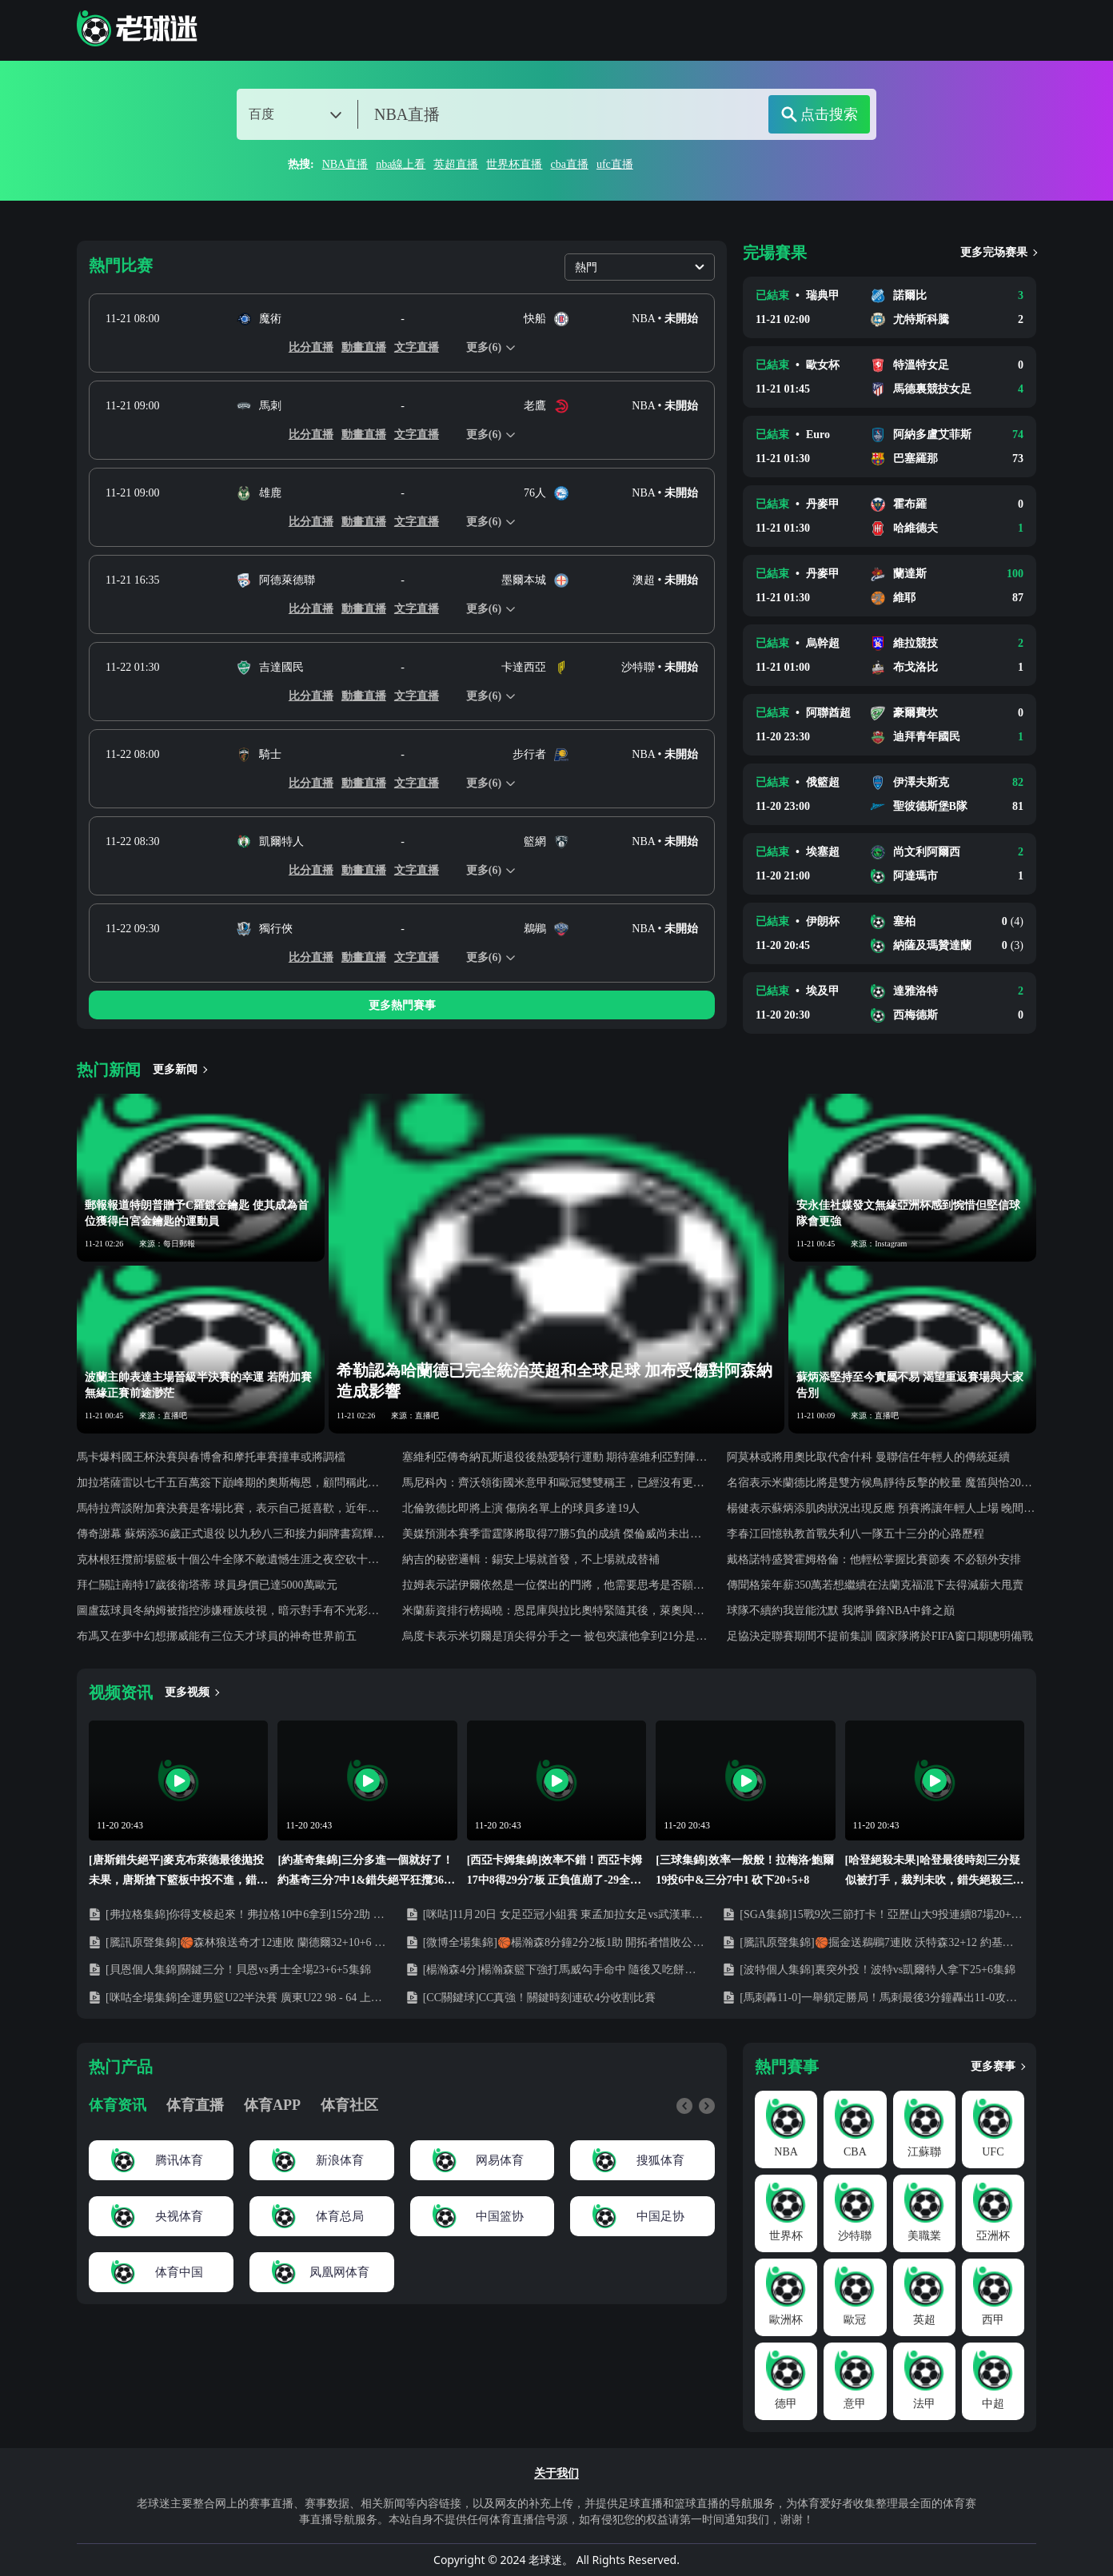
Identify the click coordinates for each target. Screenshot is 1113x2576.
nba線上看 (400, 164)
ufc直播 (614, 164)
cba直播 (569, 164)
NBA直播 (345, 164)
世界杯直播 (514, 164)
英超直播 (455, 164)
